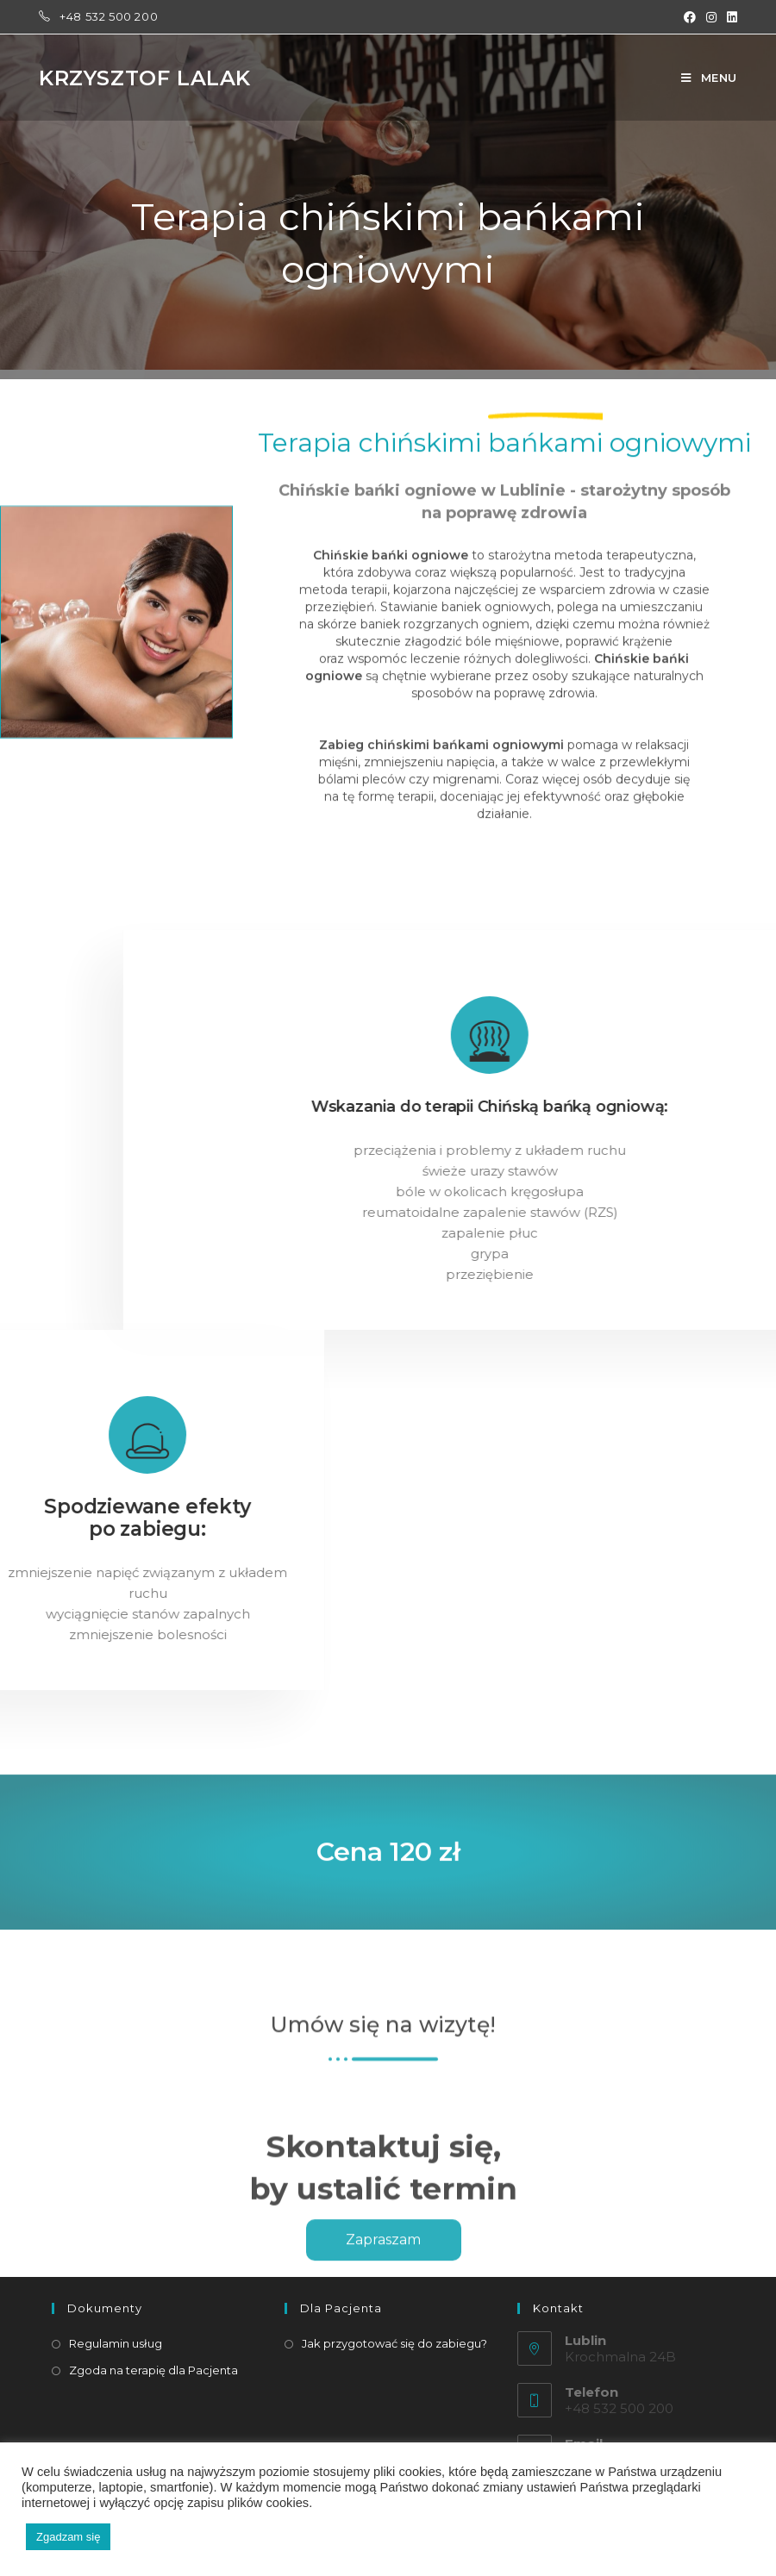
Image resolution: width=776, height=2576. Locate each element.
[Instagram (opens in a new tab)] (711, 17)
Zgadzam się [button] (68, 2536)
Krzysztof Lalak (145, 77)
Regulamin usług (115, 2343)
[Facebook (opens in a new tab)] (690, 17)
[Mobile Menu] (709, 77)
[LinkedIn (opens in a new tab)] (729, 17)
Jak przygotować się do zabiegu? (394, 2343)
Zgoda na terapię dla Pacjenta (153, 2370)
